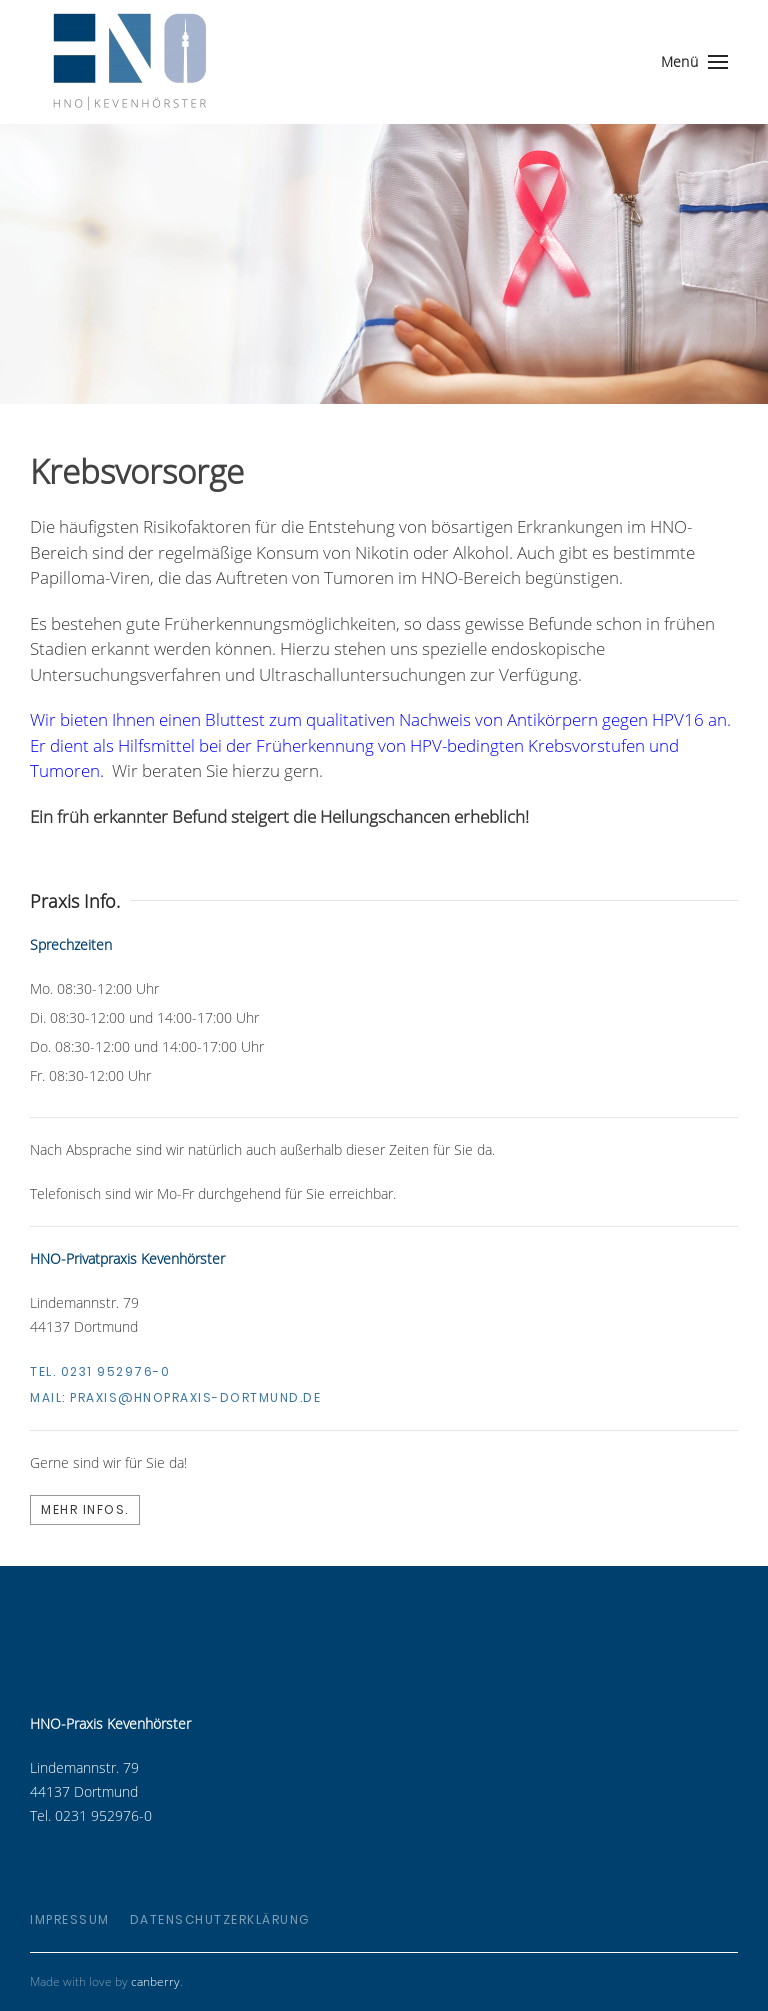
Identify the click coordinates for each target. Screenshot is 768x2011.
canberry (155, 1981)
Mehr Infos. (85, 1509)
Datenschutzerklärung (220, 1919)
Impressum (70, 1919)
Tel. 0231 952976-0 (100, 1371)
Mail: (175, 1397)
